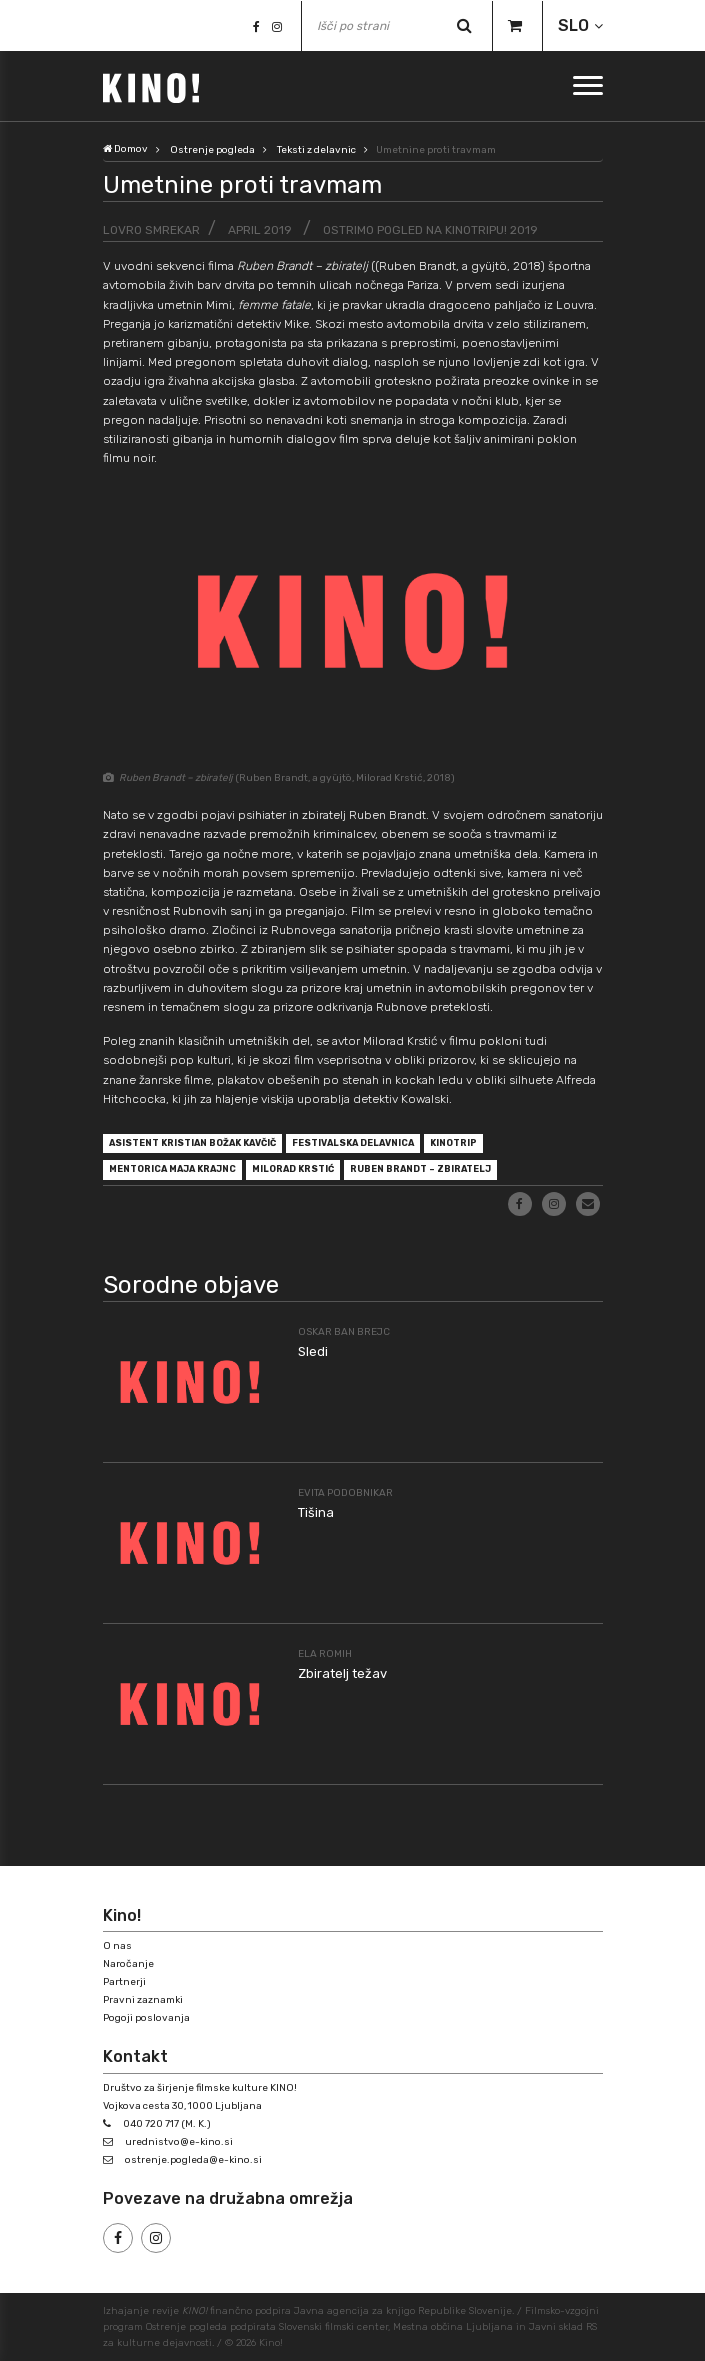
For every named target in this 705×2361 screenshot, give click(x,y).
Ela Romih (325, 1654)
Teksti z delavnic (316, 150)
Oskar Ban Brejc (344, 1332)
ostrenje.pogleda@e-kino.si (193, 2160)
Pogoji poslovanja (146, 2018)
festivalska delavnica (353, 1143)
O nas (117, 1946)
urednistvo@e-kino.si (179, 2142)
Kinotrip (453, 1143)
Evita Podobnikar (345, 1493)
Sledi (313, 1351)
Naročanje (128, 1964)
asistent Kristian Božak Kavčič (192, 1143)
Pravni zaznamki (143, 2000)
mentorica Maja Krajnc (172, 1169)
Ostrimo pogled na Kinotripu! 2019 (430, 230)
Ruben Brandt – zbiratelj (420, 1169)
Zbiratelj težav (342, 1673)
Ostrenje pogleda (212, 150)
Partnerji (124, 1982)
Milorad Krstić (293, 1169)
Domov (125, 149)
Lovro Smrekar (151, 230)
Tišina (316, 1512)
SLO (573, 25)
